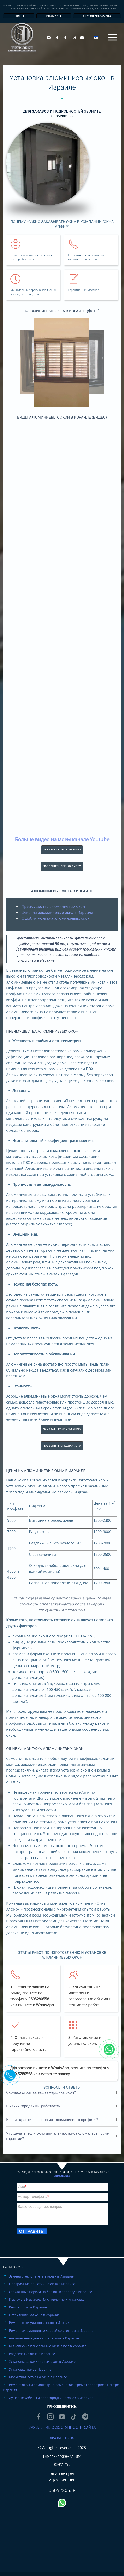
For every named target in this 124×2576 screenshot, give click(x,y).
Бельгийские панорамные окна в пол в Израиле (48, 2350)
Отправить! (32, 2235)
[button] (113, 37)
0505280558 (62, 116)
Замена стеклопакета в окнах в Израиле (41, 2280)
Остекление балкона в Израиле (34, 2319)
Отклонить (54, 15)
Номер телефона (33, 2197)
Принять (19, 15)
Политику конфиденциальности (93, 8)
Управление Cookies (97, 15)
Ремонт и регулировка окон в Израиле (40, 2327)
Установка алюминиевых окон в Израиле (42, 2365)
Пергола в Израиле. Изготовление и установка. (47, 2303)
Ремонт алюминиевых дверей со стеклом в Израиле (51, 2334)
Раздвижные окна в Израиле (32, 2358)
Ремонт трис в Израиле (28, 2311)
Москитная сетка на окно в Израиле (38, 2381)
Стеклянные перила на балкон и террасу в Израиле (50, 2296)
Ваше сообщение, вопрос (40, 2206)
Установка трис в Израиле (30, 2373)
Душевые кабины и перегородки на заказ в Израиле (51, 2402)
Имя (22, 2187)
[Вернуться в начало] (21, 37)
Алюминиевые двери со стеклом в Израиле (44, 2342)
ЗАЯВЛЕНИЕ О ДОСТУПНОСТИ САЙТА (62, 2431)
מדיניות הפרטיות (62, 2441)
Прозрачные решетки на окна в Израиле (42, 2288)
